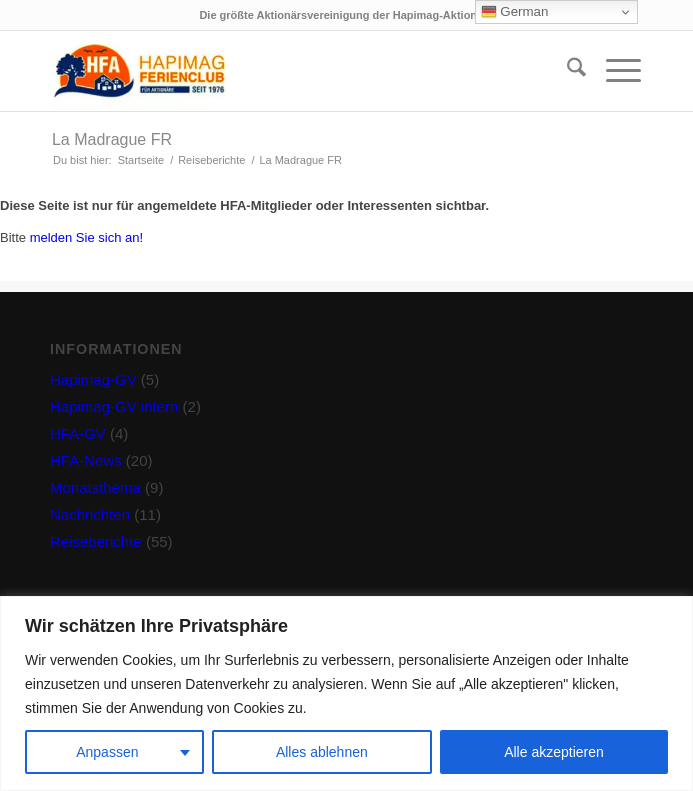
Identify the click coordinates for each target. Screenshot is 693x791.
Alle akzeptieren (554, 752)
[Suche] (566, 71)
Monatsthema (95, 487)
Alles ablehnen (322, 752)
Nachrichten (90, 514)
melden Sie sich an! (86, 237)
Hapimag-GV (93, 379)
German (515, 12)
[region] (346, 693)
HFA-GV (78, 433)
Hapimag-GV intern (114, 406)
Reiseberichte (96, 541)
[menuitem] (566, 71)
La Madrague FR (112, 139)
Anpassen (107, 752)
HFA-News (86, 460)
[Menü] (613, 71)
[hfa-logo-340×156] (287, 71)
